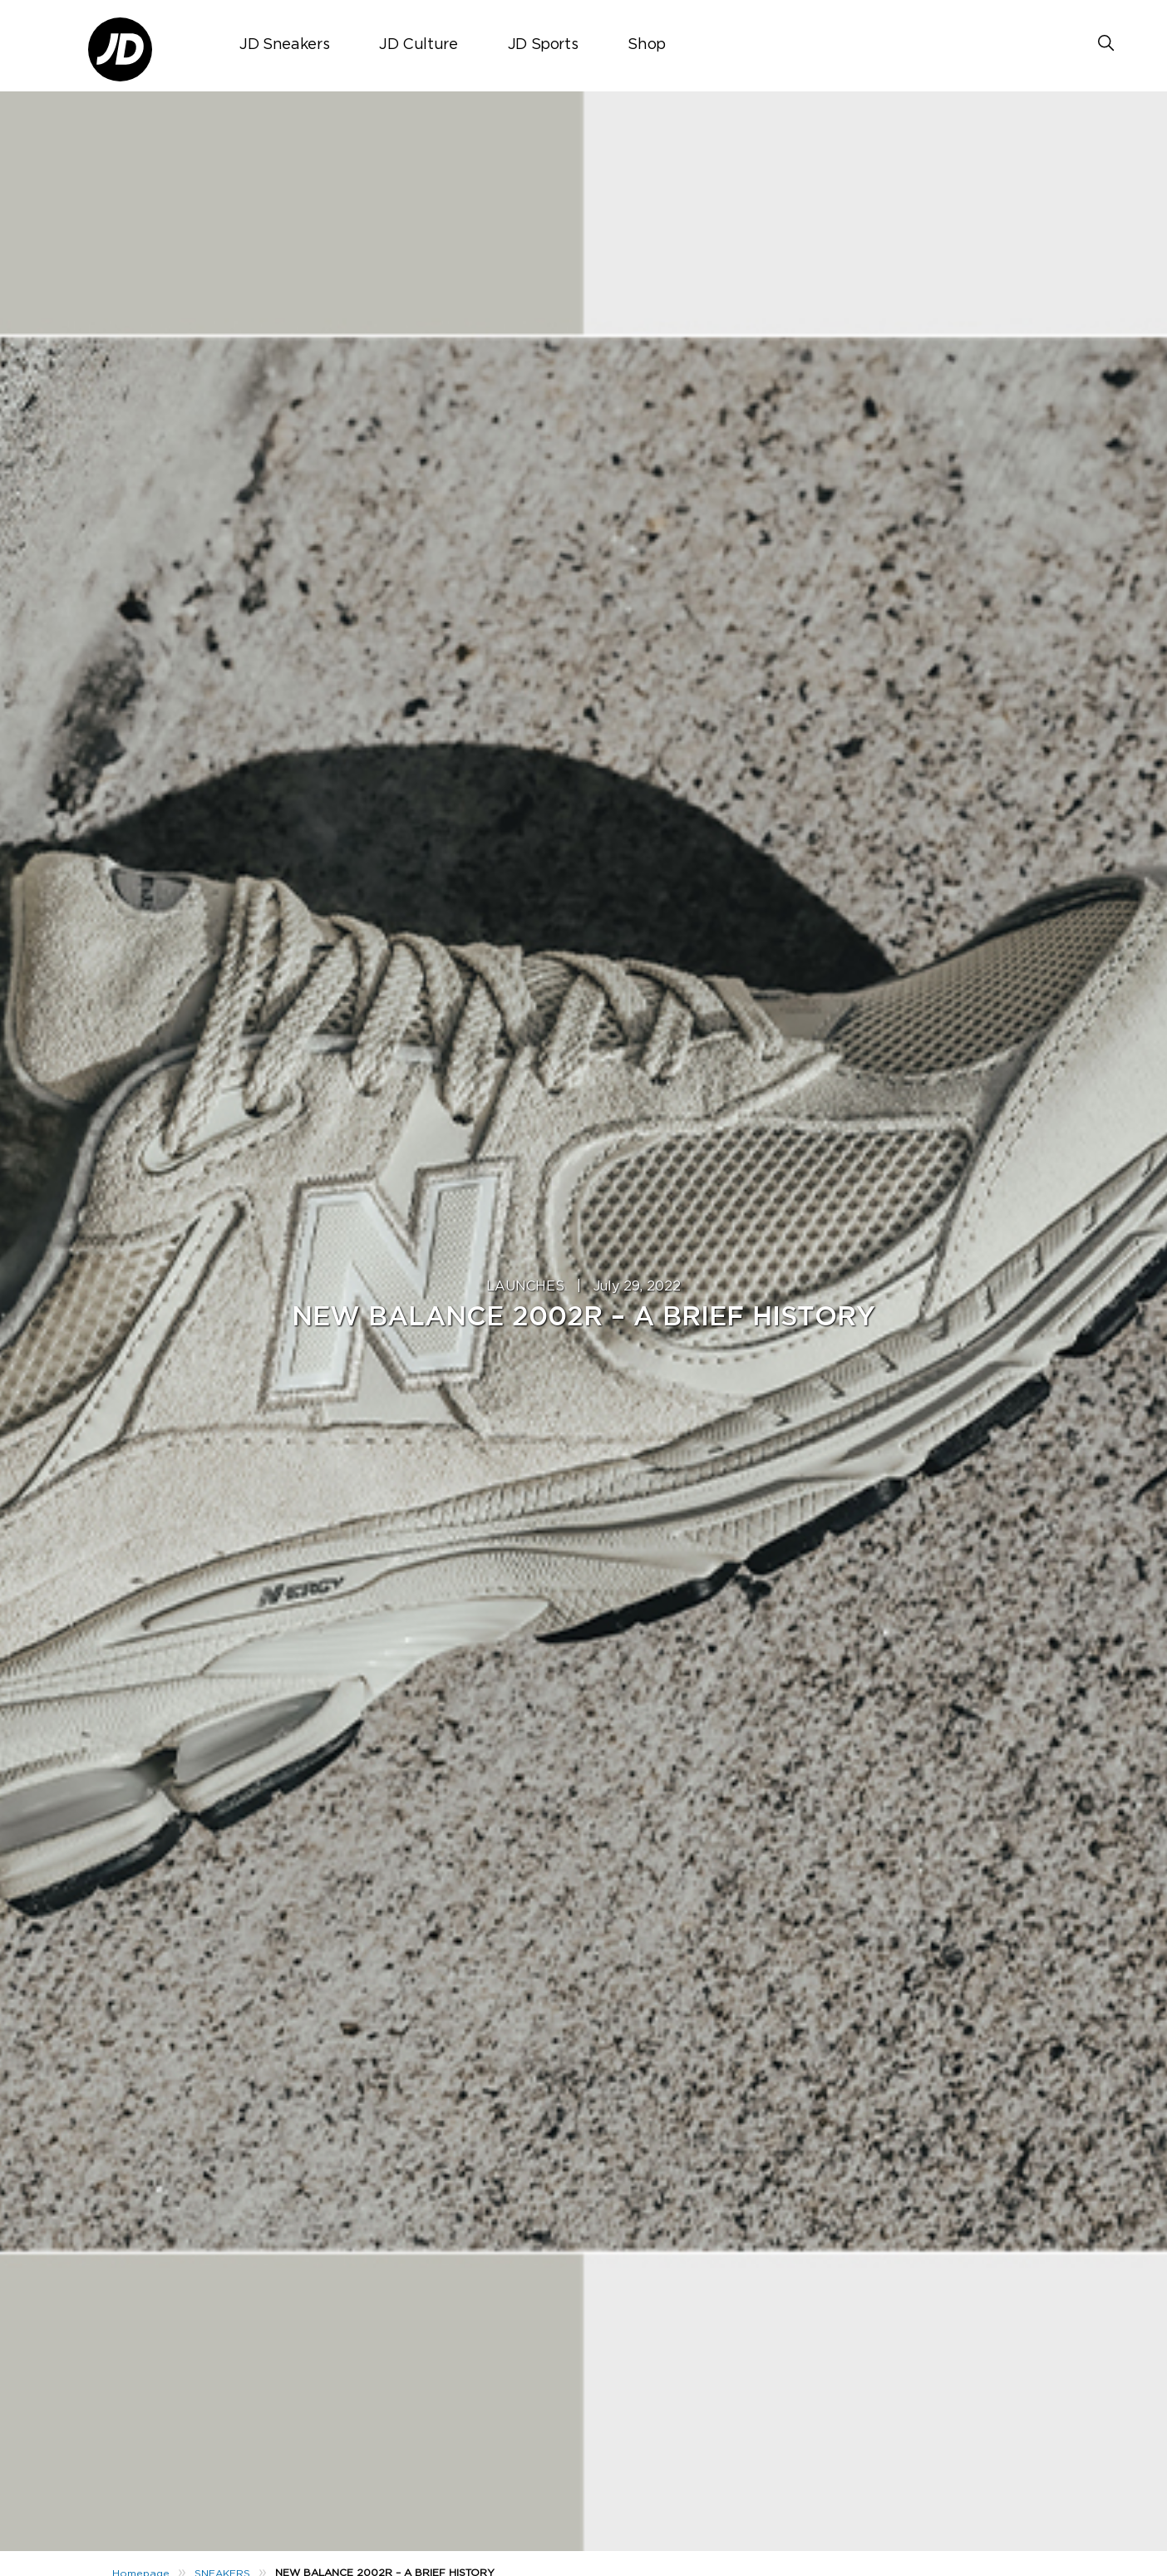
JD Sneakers (284, 44)
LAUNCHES (525, 1286)
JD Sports (543, 44)
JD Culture (418, 44)
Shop (647, 44)
